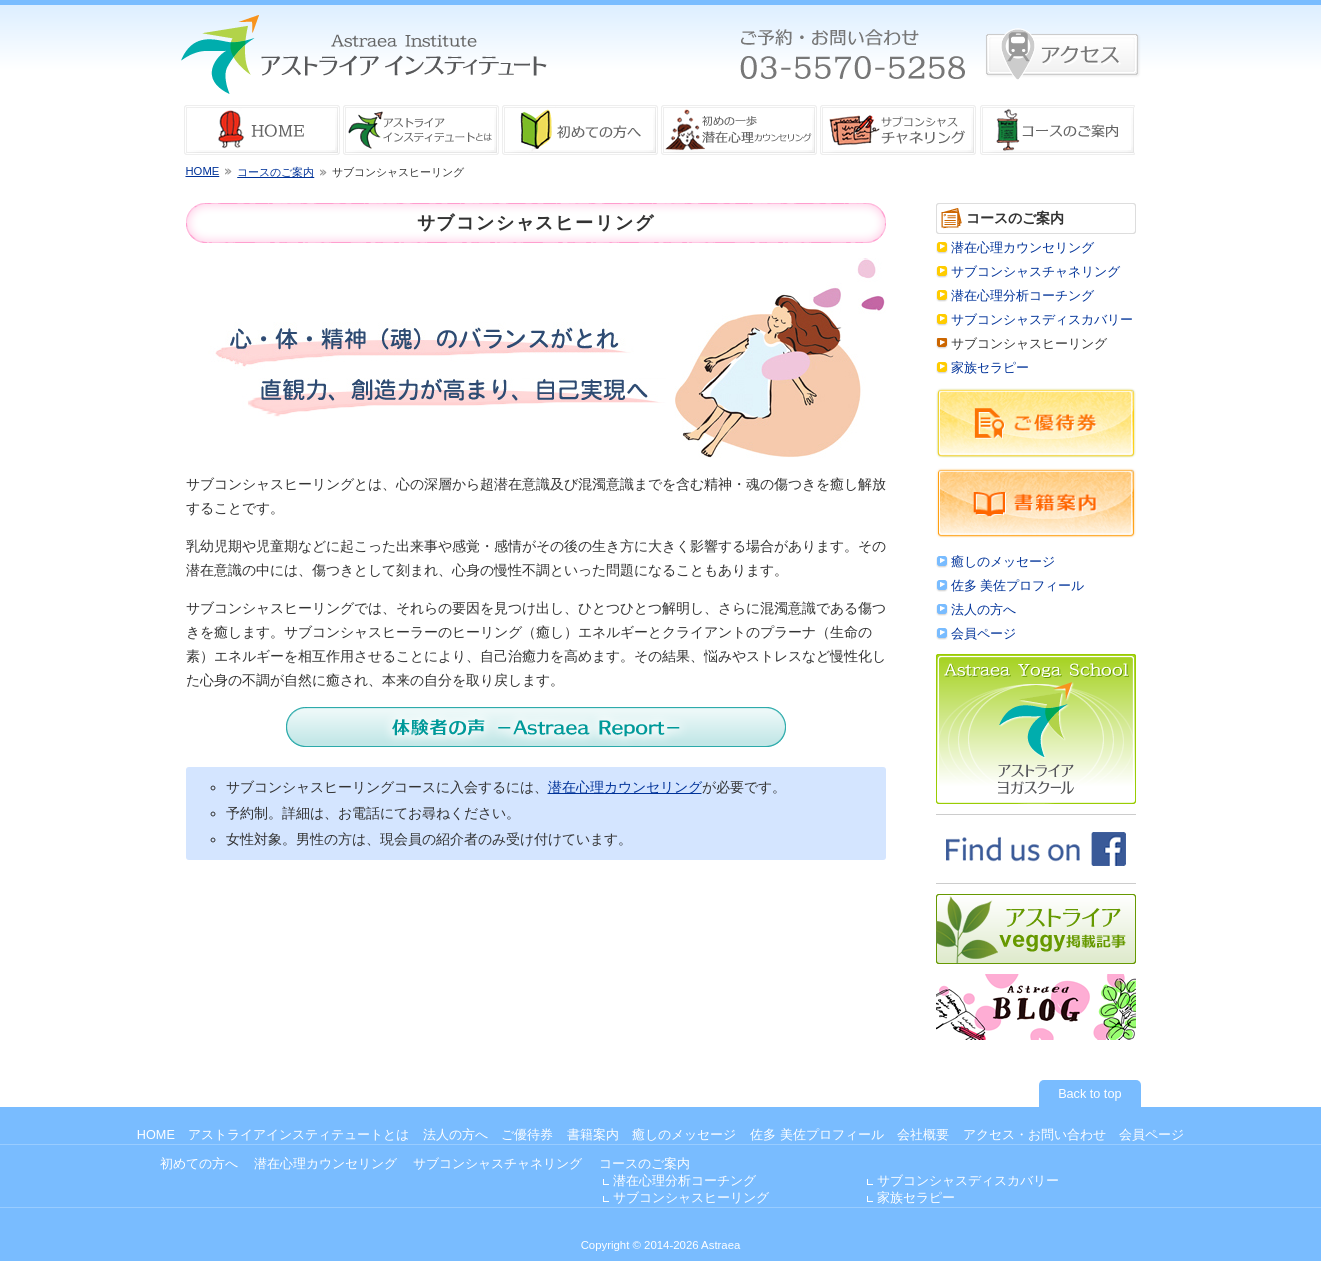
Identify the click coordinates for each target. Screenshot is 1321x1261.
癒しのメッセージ (1003, 562)
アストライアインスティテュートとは (298, 1135)
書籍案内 (593, 1135)
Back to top (1089, 1094)
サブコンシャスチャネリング (1035, 272)
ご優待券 (527, 1135)
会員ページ (983, 634)
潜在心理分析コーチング (1022, 296)
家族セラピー (990, 368)
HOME (203, 171)
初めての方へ (199, 1164)
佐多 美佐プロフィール (1018, 586)
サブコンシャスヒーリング (691, 1198)
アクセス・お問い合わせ (1034, 1135)
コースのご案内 (275, 172)
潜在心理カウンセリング (625, 787)
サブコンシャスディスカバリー (1042, 320)
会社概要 (923, 1135)
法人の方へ (983, 610)
